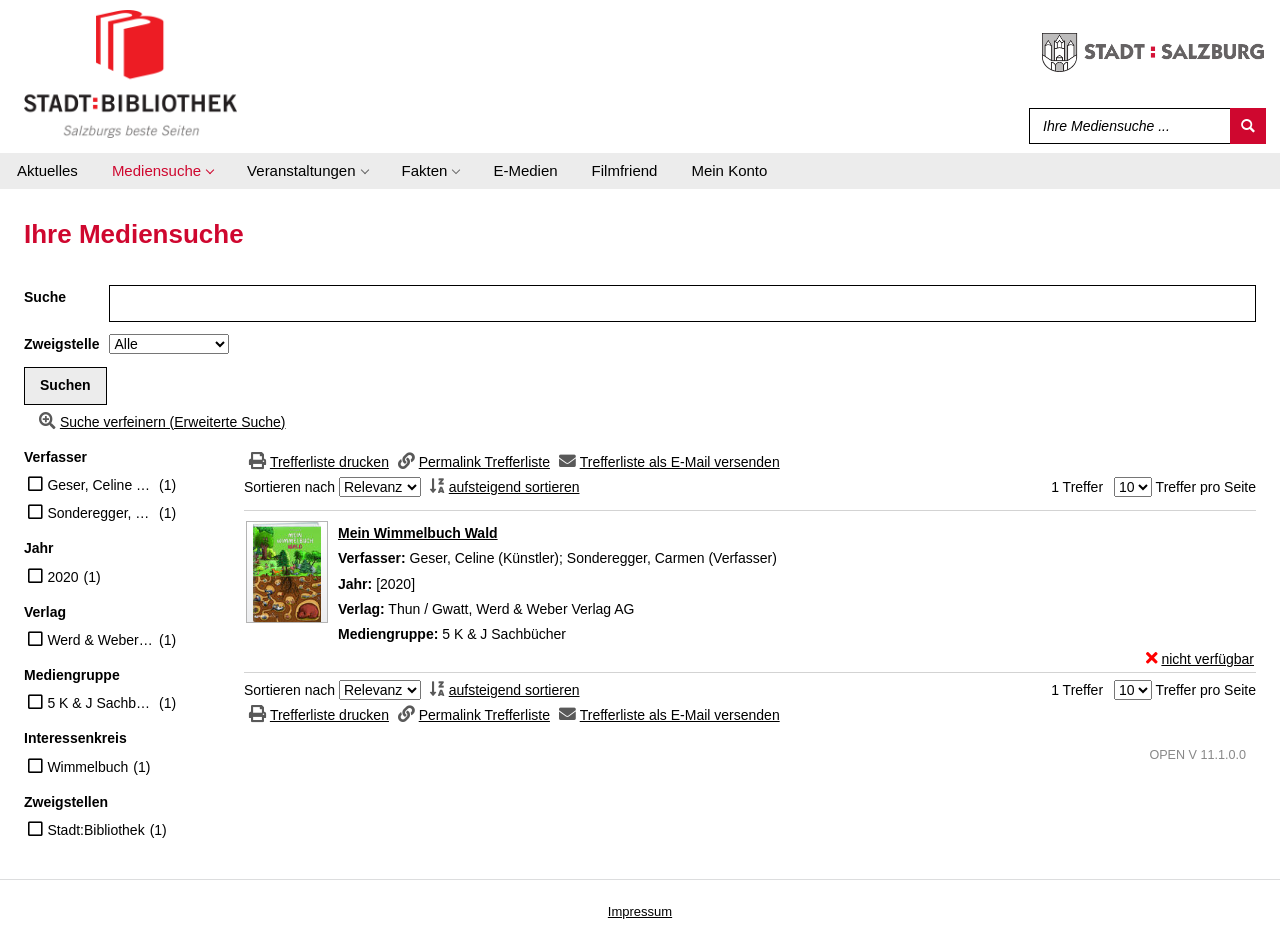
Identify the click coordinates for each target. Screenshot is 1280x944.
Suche (45, 297)
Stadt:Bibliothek (95, 830)
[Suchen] (1248, 126)
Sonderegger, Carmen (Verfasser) (100, 513)
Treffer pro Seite (1206, 487)
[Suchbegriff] (1125, 126)
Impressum (640, 911)
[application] (162, 171)
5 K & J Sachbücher (100, 703)
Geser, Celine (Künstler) (100, 485)
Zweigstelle (61, 344)
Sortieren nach (289, 487)
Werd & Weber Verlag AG (100, 640)
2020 (62, 577)
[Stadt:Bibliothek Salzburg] (130, 73)
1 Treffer (1077, 487)
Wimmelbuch (87, 767)
